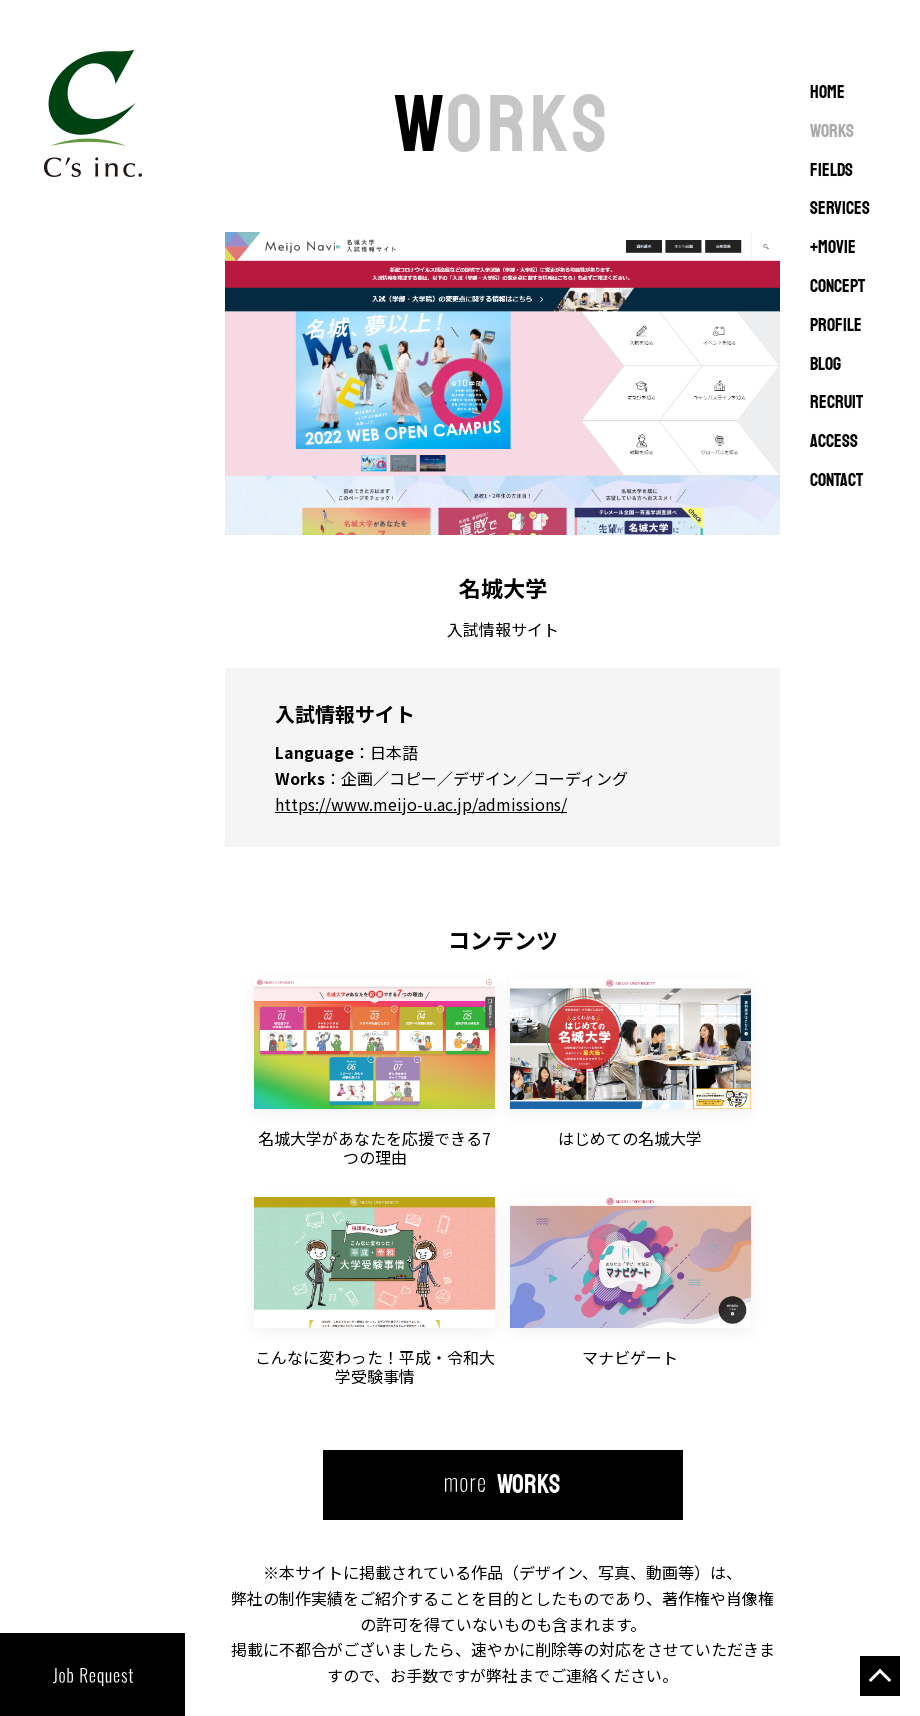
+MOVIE (833, 248)
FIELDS (831, 171)
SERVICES (840, 209)
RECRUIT (836, 403)
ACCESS (834, 442)
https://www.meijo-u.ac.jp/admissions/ (421, 804)
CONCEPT (837, 287)
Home (827, 93)
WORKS (832, 132)
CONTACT (836, 481)
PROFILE (836, 326)
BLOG (825, 365)
